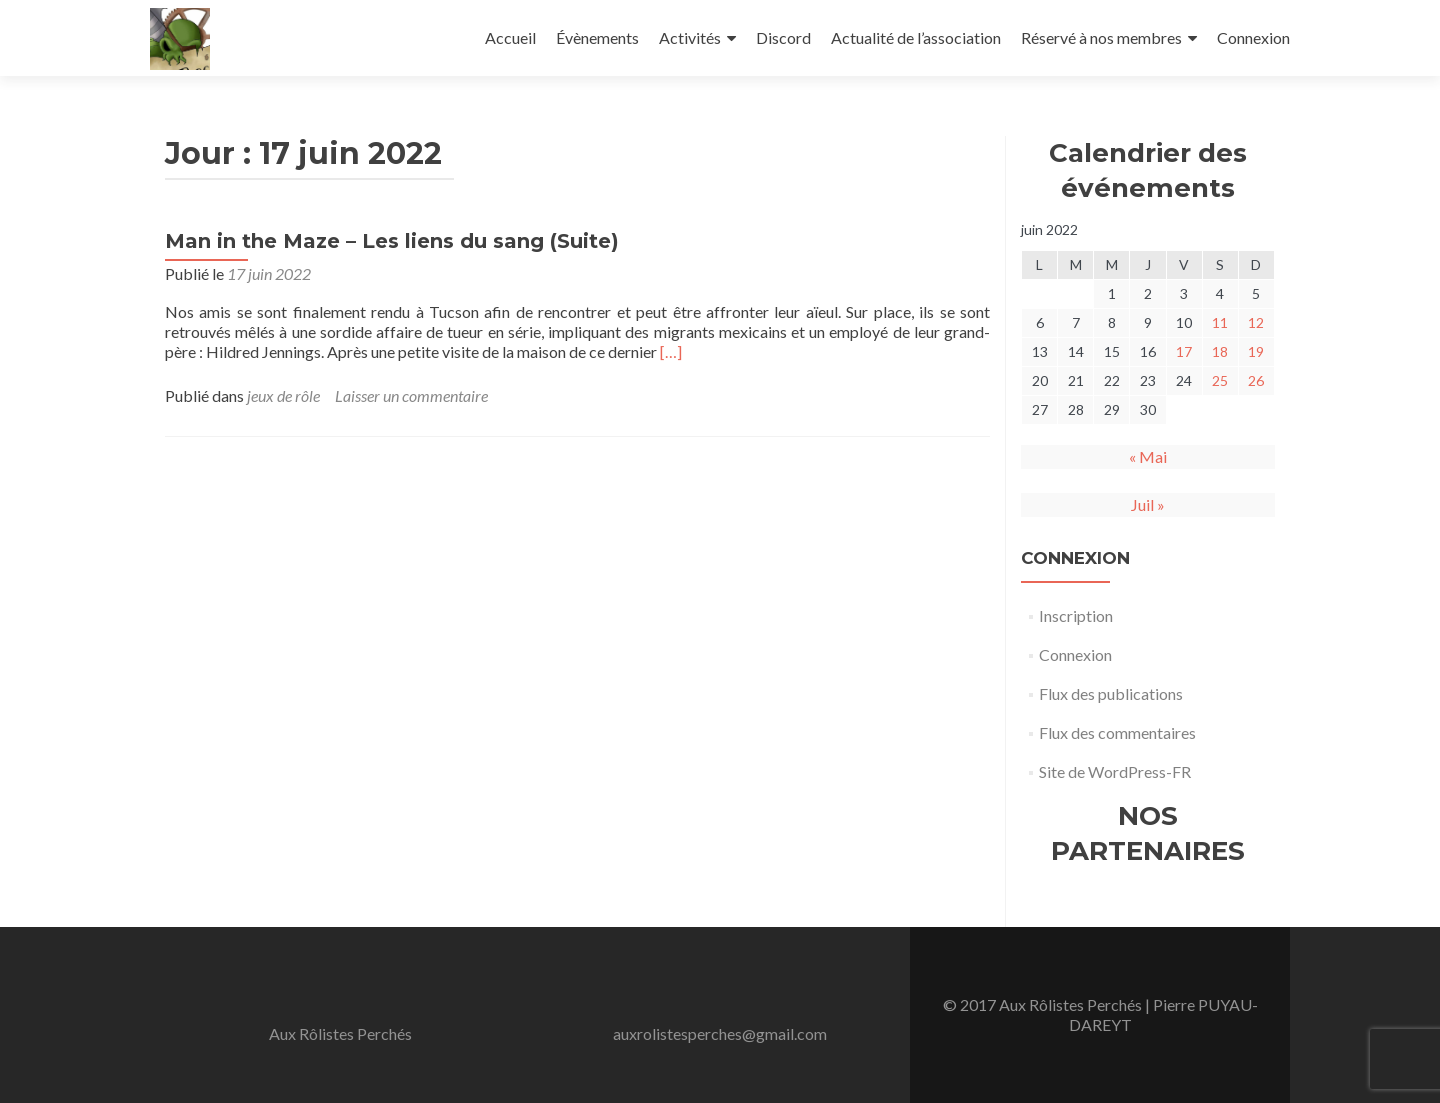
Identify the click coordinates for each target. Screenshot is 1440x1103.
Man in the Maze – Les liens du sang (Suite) (392, 241)
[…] (671, 351)
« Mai (1148, 456)
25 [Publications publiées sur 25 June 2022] (1220, 380)
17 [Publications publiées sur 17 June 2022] (1184, 351)
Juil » (1148, 504)
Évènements (597, 37)
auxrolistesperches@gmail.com (720, 1033)
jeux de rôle (283, 395)
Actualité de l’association (916, 37)
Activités (690, 37)
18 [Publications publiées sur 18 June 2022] (1220, 351)
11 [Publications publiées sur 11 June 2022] (1220, 322)
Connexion (1253, 37)
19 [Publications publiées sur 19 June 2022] (1256, 351)
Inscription (1076, 615)
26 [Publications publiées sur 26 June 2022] (1256, 380)
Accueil (510, 37)
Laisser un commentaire (411, 395)
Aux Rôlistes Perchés (340, 1033)
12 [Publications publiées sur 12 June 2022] (1256, 322)
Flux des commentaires (1117, 732)
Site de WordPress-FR (1115, 771)
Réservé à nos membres (1101, 37)
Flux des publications (1111, 693)
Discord (783, 37)
